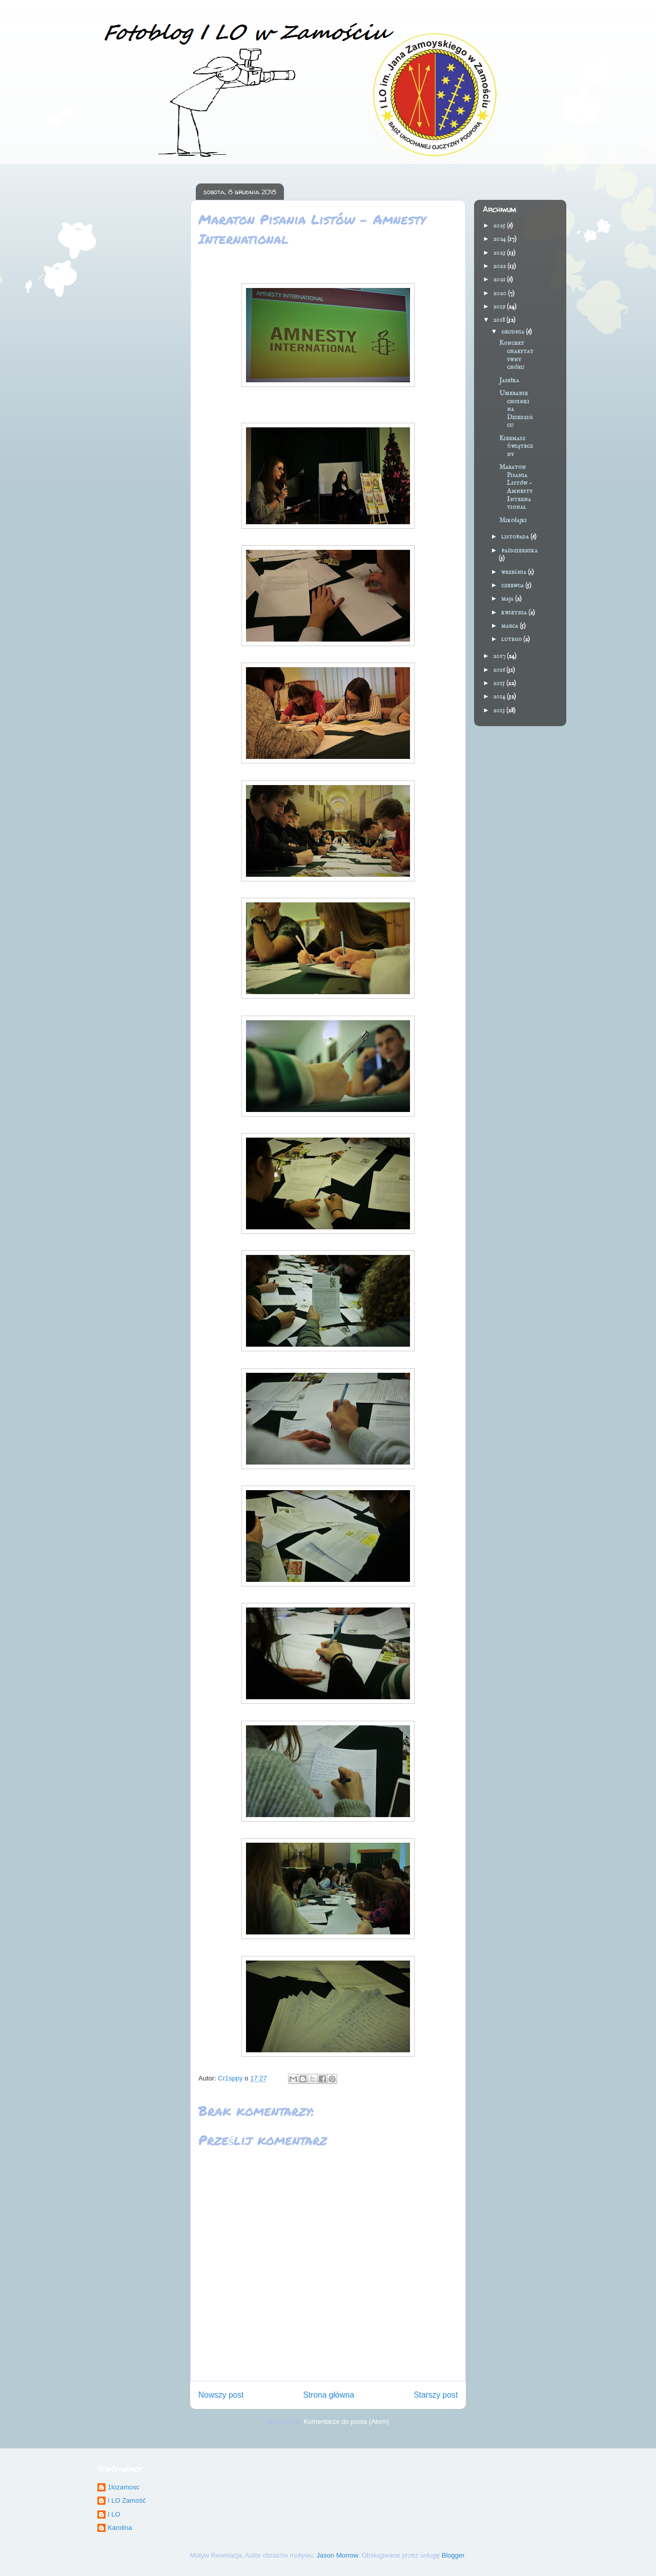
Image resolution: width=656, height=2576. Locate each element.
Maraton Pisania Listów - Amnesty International (515, 487)
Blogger (453, 2555)
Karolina (120, 2527)
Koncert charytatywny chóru (516, 355)
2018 (499, 320)
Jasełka (509, 380)
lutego (512, 639)
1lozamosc (123, 2487)
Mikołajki (513, 520)
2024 (500, 239)
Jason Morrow (337, 2555)
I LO (114, 2514)
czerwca (513, 585)
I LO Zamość (127, 2500)
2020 (500, 293)
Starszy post (436, 2394)
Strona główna (328, 2394)
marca (510, 626)
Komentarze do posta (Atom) (346, 2421)
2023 (500, 253)
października (519, 550)
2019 (500, 306)
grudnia (513, 331)
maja (508, 598)
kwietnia (514, 612)
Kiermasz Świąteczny (516, 446)
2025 (500, 225)
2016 (499, 670)
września (514, 572)
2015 (499, 683)
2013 (499, 710)
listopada (515, 536)
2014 (500, 696)
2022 (500, 266)
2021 (500, 279)
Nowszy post (220, 2394)
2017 (500, 656)
